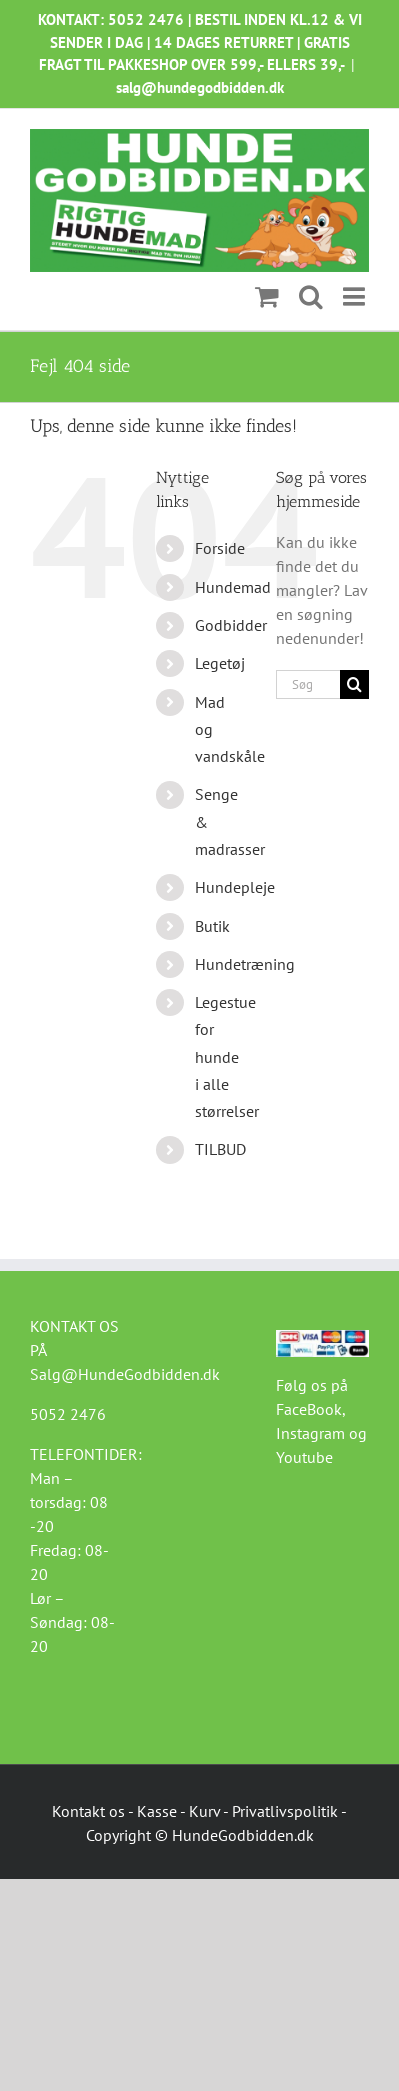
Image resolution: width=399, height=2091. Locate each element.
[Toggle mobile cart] (267, 297)
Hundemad (233, 587)
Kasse (157, 1811)
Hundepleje (235, 887)
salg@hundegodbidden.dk (200, 87)
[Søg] (354, 684)
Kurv (204, 1811)
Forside (220, 548)
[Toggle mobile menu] (356, 297)
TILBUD (220, 1149)
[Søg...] (308, 684)
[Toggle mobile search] (311, 297)
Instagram (310, 1433)
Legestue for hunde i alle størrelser (227, 1056)
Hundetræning (245, 964)
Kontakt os (88, 1811)
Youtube (304, 1457)
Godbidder (231, 625)
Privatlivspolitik (285, 1811)
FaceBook (309, 1409)
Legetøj (220, 663)
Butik (212, 926)
